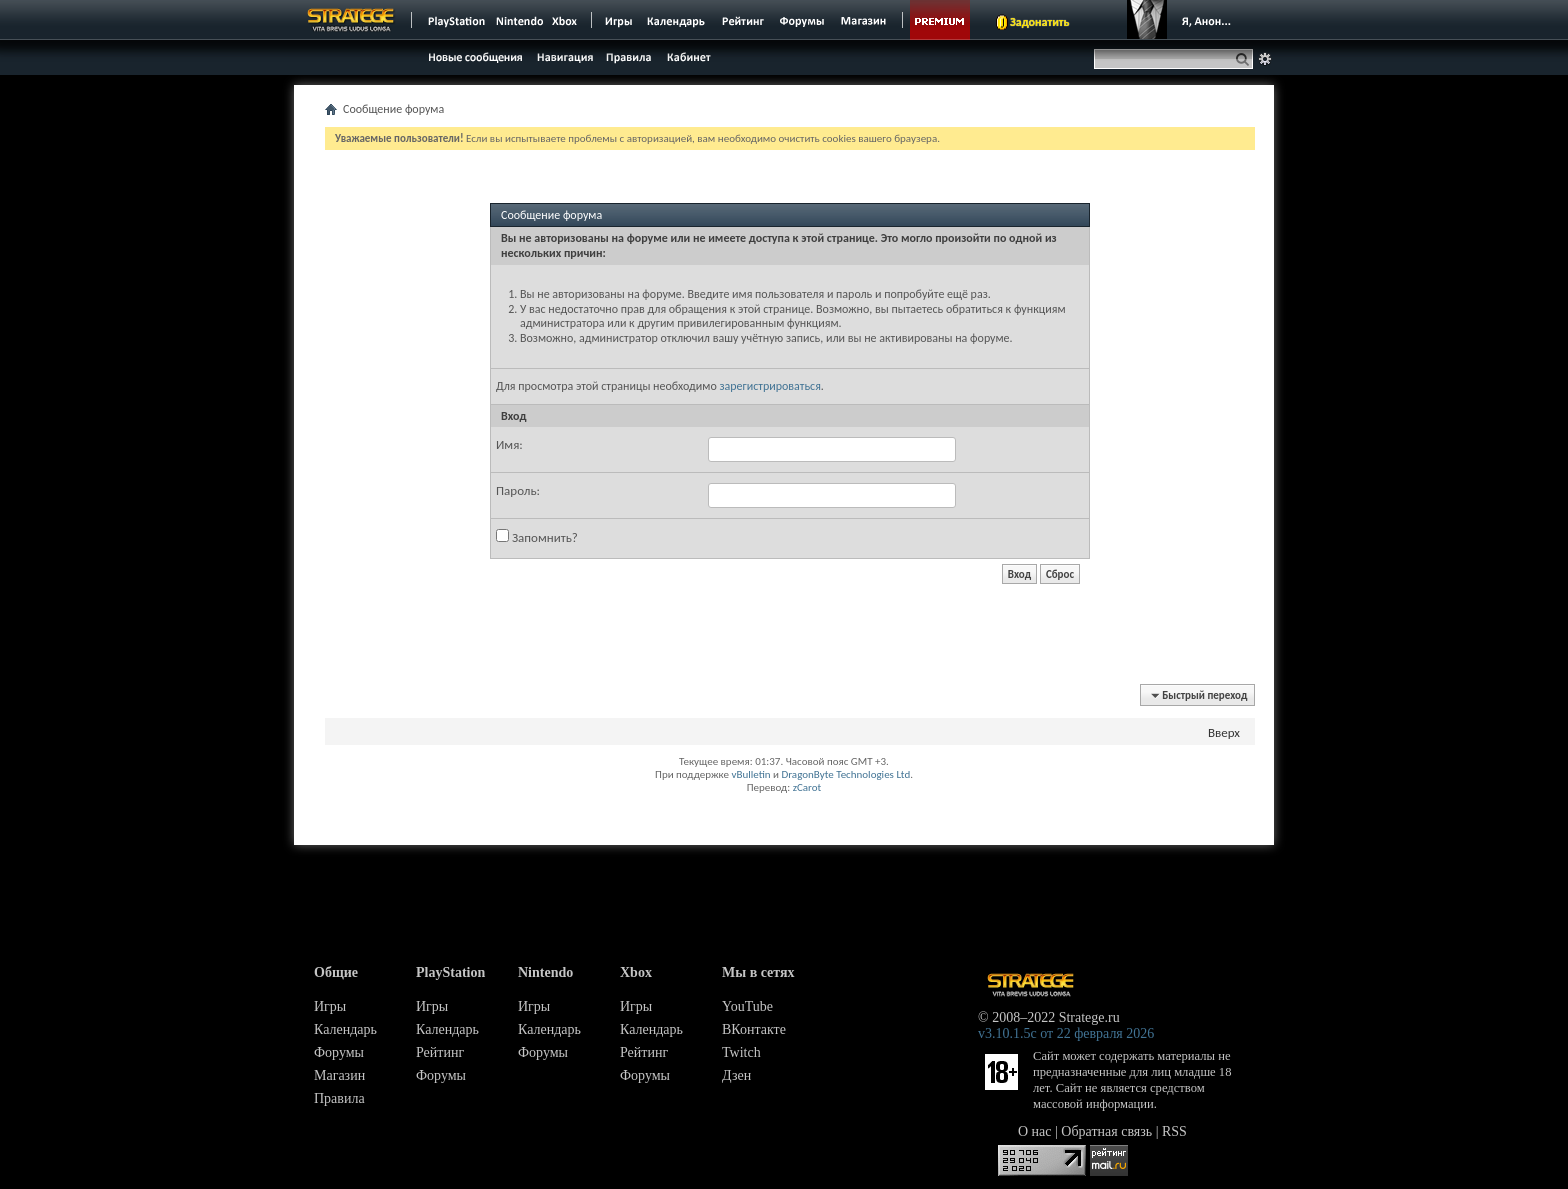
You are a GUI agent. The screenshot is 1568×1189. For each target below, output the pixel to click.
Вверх (1224, 732)
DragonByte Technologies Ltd (845, 774)
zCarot (807, 787)
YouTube (747, 1006)
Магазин (339, 1075)
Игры (330, 1006)
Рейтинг (440, 1052)
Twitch (741, 1052)
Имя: (509, 444)
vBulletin (750, 774)
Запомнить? (537, 537)
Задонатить (1039, 22)
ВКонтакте (754, 1029)
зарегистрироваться (769, 386)
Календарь (345, 1029)
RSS (1174, 1131)
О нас (1035, 1131)
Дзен (736, 1075)
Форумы (339, 1052)
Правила (339, 1098)
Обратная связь (1106, 1131)
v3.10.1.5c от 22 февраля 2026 (1066, 1033)
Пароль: (518, 490)
